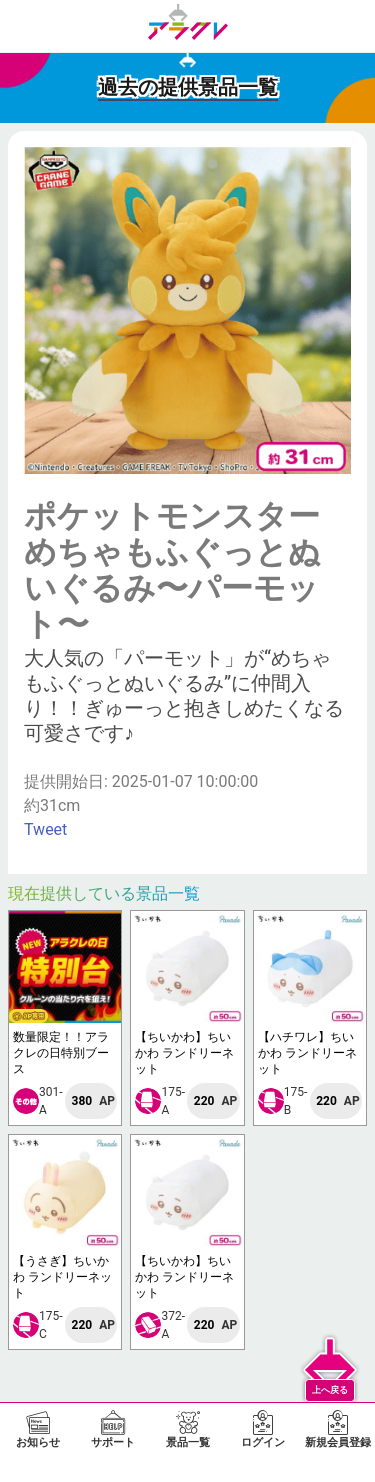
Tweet (45, 829)
